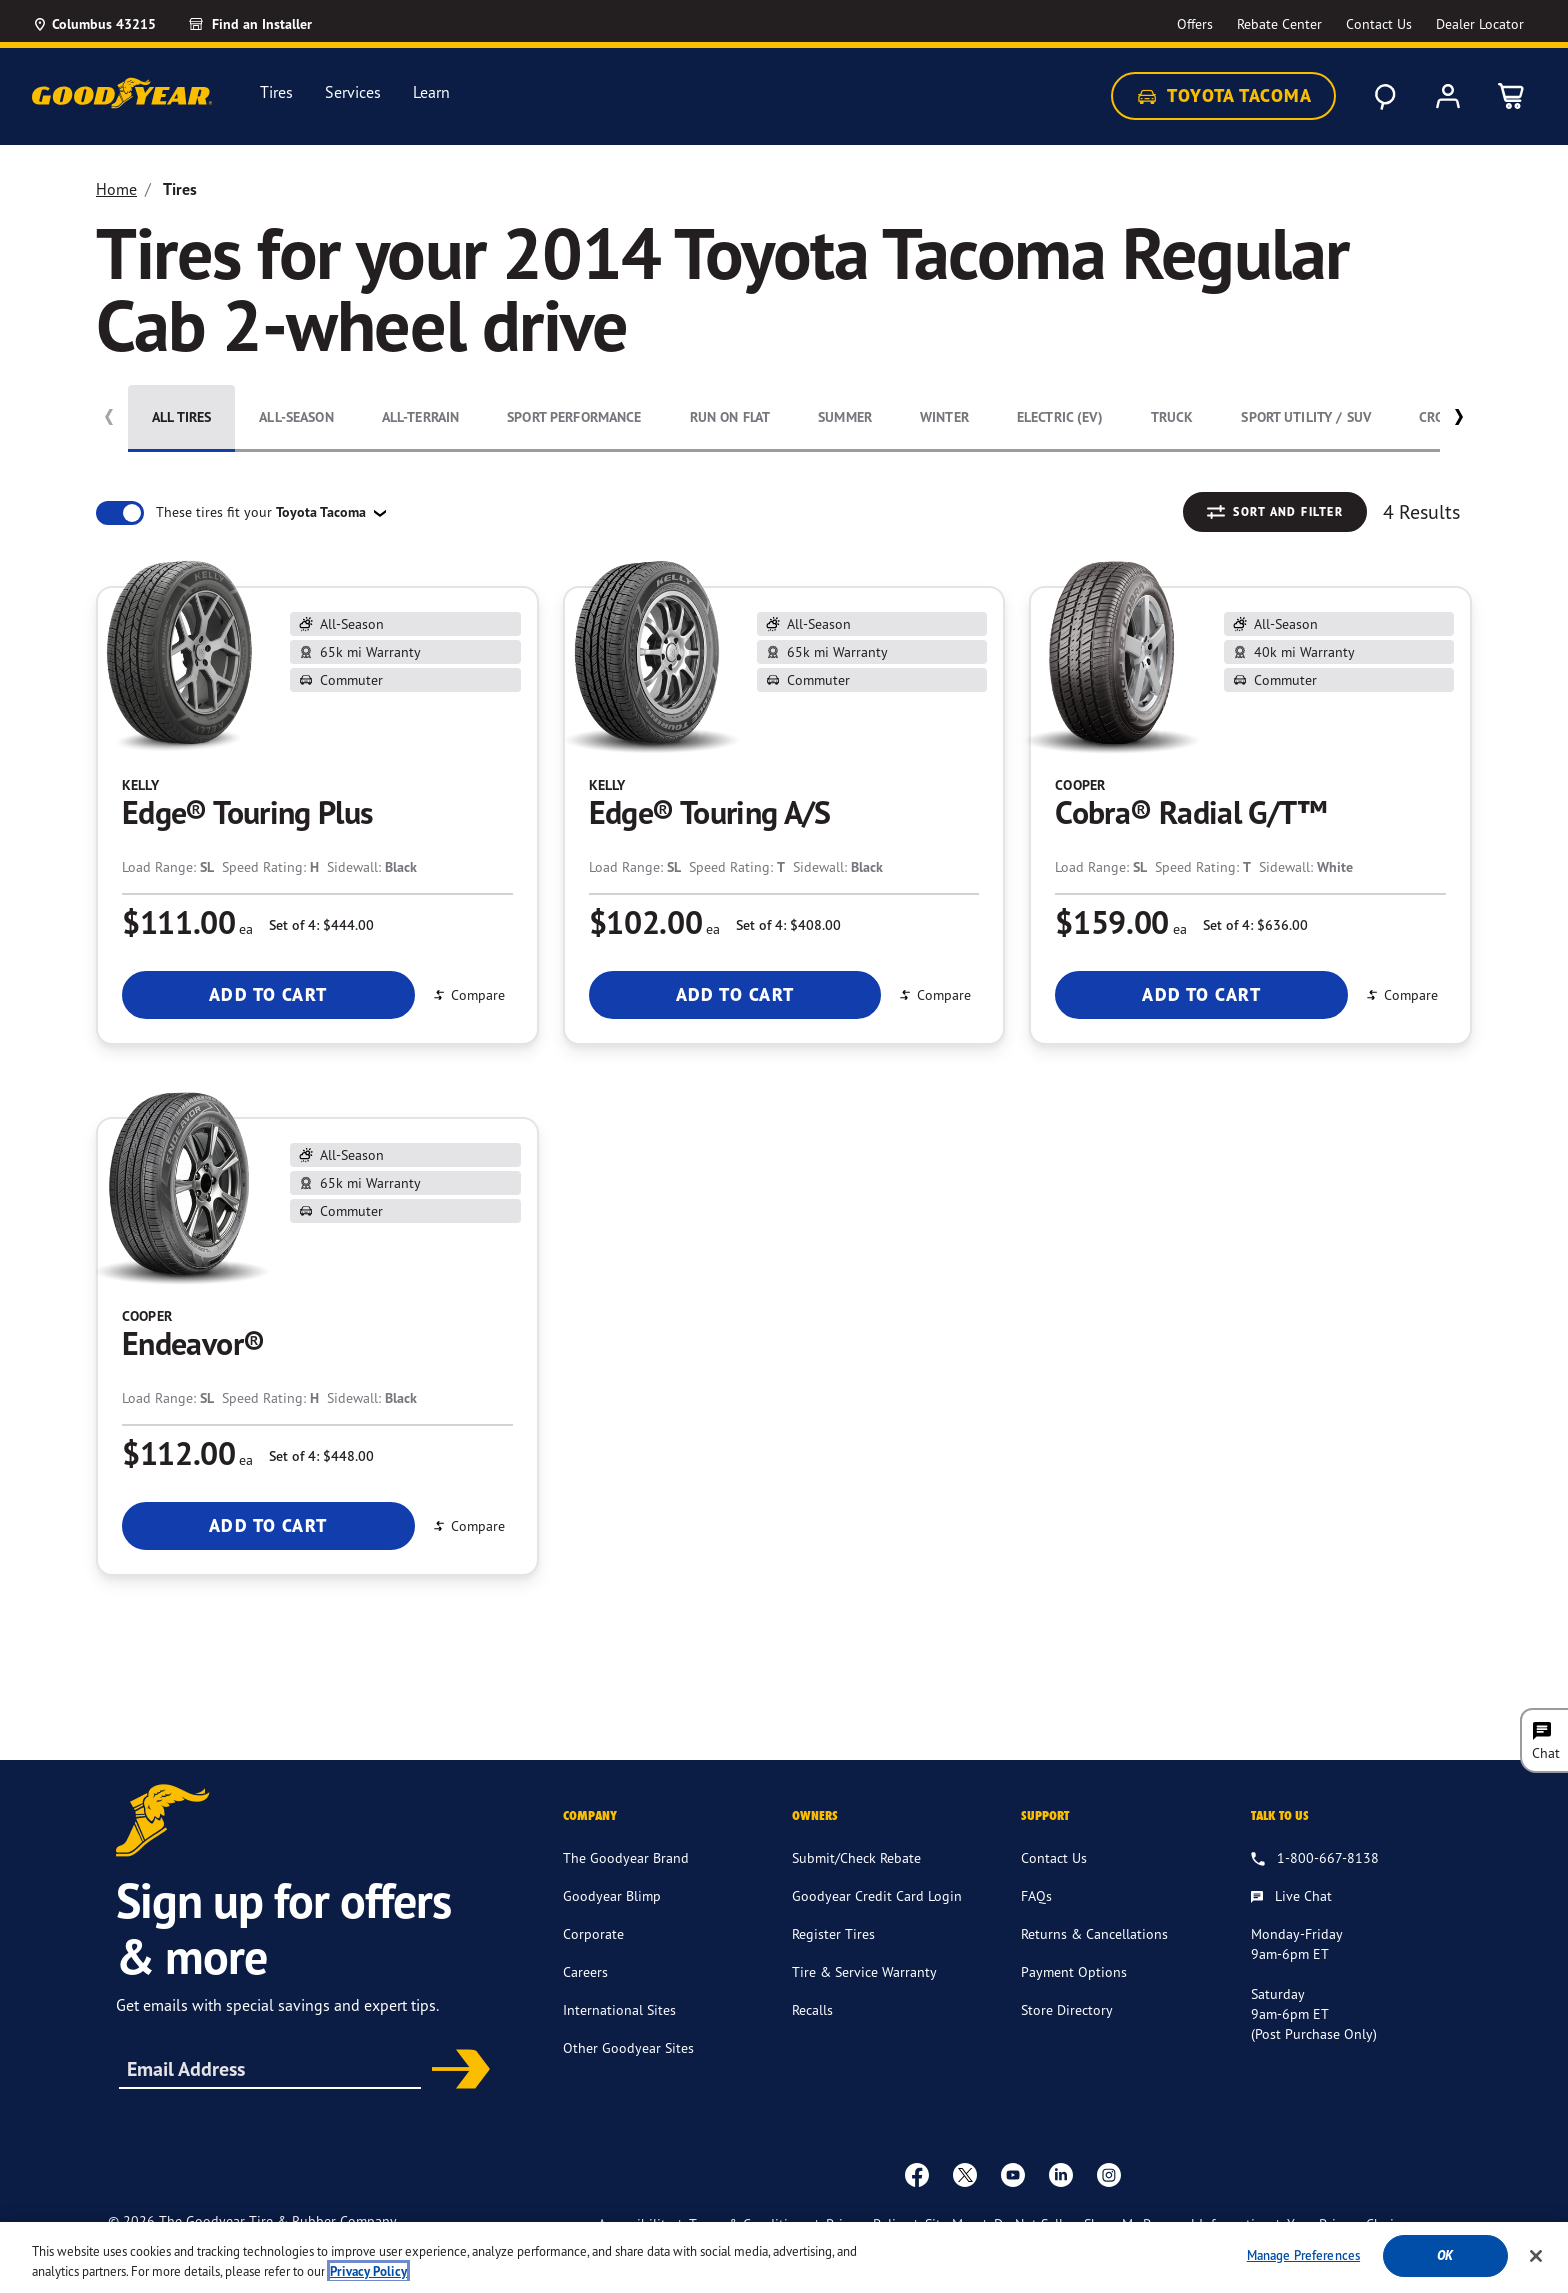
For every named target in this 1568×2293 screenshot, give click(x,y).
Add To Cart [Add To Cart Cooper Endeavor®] (268, 1525)
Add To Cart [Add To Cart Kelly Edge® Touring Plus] (268, 994)
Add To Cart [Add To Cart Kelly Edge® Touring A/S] (735, 994)
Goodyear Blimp (612, 1925)
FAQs (1036, 1925)
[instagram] (1109, 2204)
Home (116, 189)
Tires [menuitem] (276, 92)
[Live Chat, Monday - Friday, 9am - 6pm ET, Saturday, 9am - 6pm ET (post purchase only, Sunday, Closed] (1291, 1927)
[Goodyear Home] (122, 93)
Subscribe (454, 2101)
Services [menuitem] (353, 92)
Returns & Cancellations (1094, 1963)
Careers (585, 2001)
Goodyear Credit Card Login (877, 1925)
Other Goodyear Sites (628, 2077)
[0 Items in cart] (1512, 96)
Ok (1445, 2259)
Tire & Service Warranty (864, 2001)
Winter (944, 417)
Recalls (812, 2039)
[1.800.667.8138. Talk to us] (1315, 1889)
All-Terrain (421, 417)
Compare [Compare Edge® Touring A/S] (934, 994)
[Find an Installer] (273, 24)
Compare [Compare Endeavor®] (468, 1525)
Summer (845, 417)
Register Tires (833, 1963)
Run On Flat (730, 417)
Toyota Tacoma (1223, 96)
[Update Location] (94, 24)
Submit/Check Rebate (856, 1887)
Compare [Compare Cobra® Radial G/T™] (1401, 994)
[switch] (120, 513)
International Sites (619, 2039)
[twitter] (965, 2204)
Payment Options (1074, 2001)
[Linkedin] (1061, 2204)
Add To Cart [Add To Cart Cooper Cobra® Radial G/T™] (1201, 994)
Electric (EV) (1060, 417)
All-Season (296, 417)
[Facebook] (917, 2204)
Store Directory (1067, 2039)
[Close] (1536, 2259)
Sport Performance (574, 417)
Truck (1172, 417)
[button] (1458, 421)
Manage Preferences (1303, 2259)
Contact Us (1054, 1887)
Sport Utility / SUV (1306, 417)
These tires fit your (263, 512)
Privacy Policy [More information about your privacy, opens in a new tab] (368, 2275)
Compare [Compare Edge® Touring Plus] (468, 994)
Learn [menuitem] (431, 92)
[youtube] (1013, 2204)
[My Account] (1448, 96)
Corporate (593, 1963)
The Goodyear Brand (626, 1887)
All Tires (181, 417)
